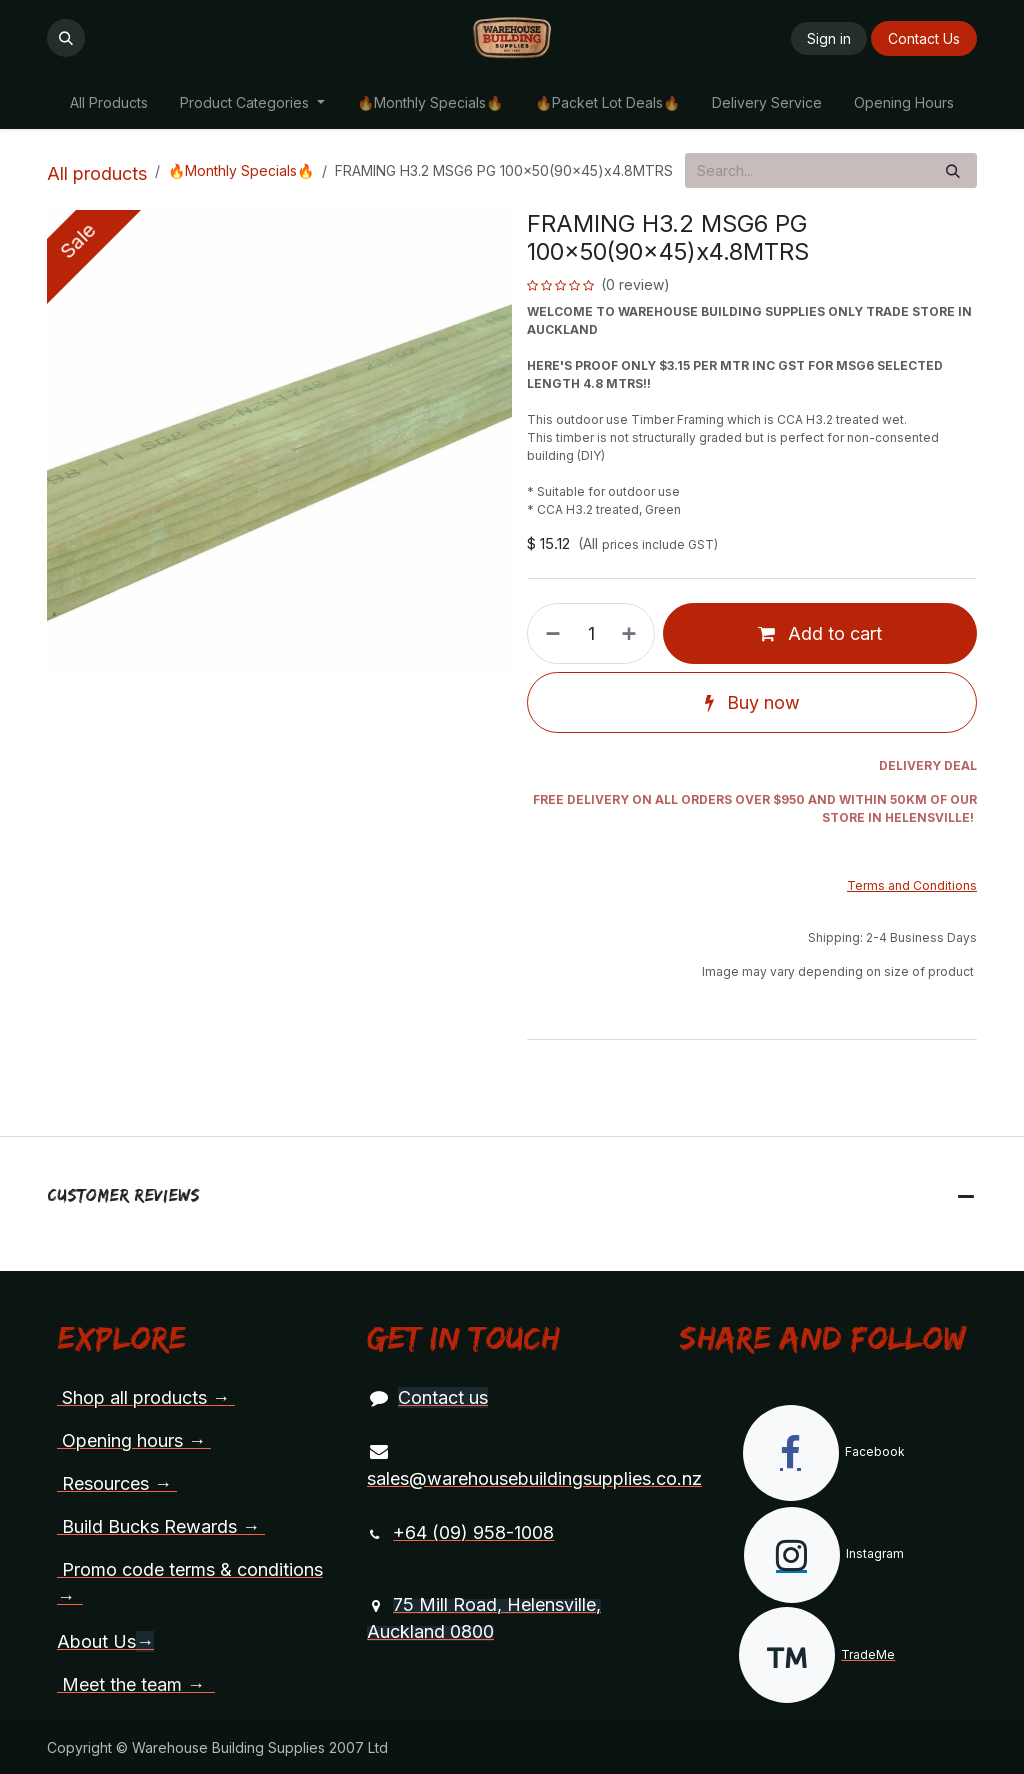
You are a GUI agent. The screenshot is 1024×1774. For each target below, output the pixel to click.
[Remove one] (549, 633)
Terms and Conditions (912, 885)
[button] (66, 38)
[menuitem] (109, 102)
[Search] (953, 170)
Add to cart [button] (820, 633)
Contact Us (924, 38)
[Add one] (633, 633)
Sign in (829, 38)
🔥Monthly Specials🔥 (241, 170)
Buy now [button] (752, 702)
